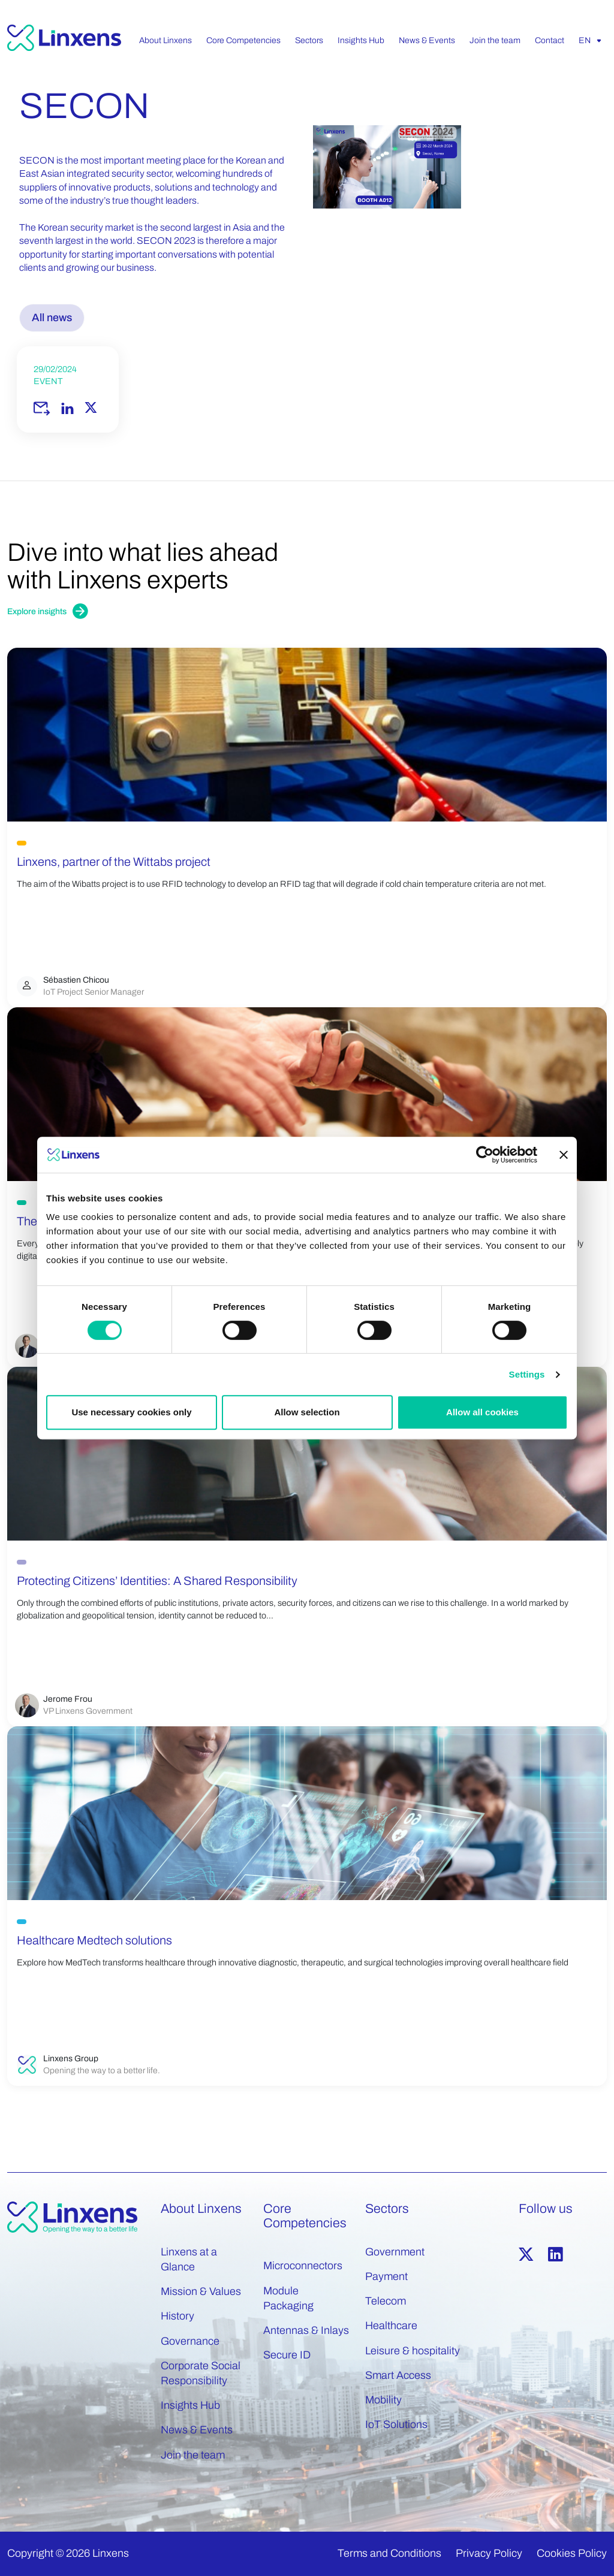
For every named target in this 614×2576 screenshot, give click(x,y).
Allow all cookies (482, 1412)
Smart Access (398, 2375)
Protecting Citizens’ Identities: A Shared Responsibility (157, 1580)
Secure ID (287, 2355)
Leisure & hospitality (412, 2351)
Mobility (383, 2400)
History (177, 2316)
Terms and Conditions (389, 2553)
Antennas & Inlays (306, 2330)
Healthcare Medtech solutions (94, 1940)
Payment (386, 2276)
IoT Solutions (396, 2424)
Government (395, 2252)
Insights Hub (190, 2405)
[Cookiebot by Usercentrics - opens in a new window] (484, 1155)
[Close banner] (563, 1154)
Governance (190, 2341)
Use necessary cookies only (131, 1412)
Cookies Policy (572, 2553)
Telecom (385, 2301)
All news (52, 318)
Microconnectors (302, 2266)
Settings (527, 1374)
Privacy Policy (489, 2553)
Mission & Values (201, 2291)
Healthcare (391, 2326)
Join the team (193, 2455)
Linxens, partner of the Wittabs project (113, 861)
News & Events (197, 2430)
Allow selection (306, 1412)
